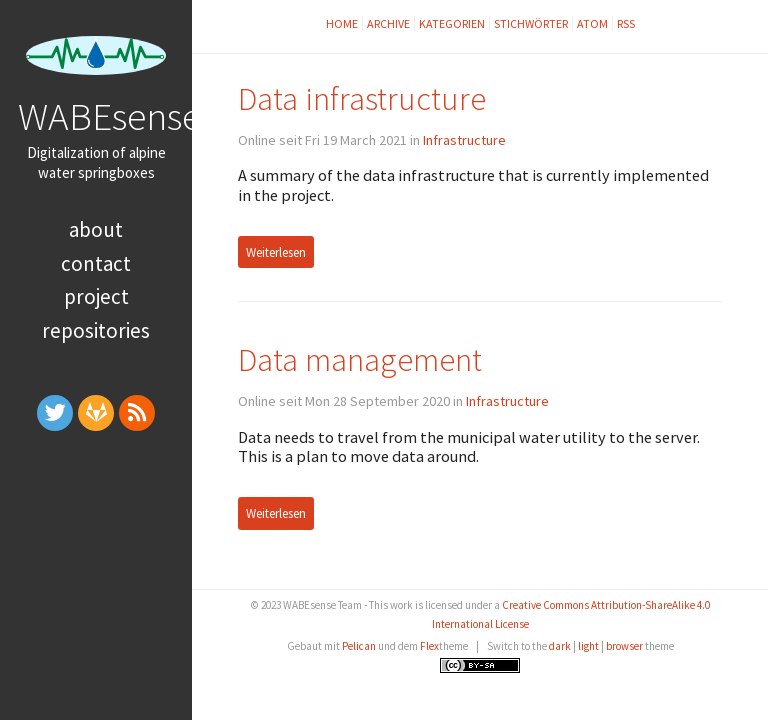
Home (342, 23)
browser (624, 646)
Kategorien (452, 23)
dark (560, 646)
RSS (626, 23)
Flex (429, 646)
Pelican (359, 646)
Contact (96, 263)
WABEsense (109, 116)
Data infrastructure (362, 98)
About (96, 229)
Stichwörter (531, 23)
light (588, 646)
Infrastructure (464, 140)
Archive (388, 23)
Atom (592, 23)
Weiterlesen (276, 252)
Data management (360, 359)
